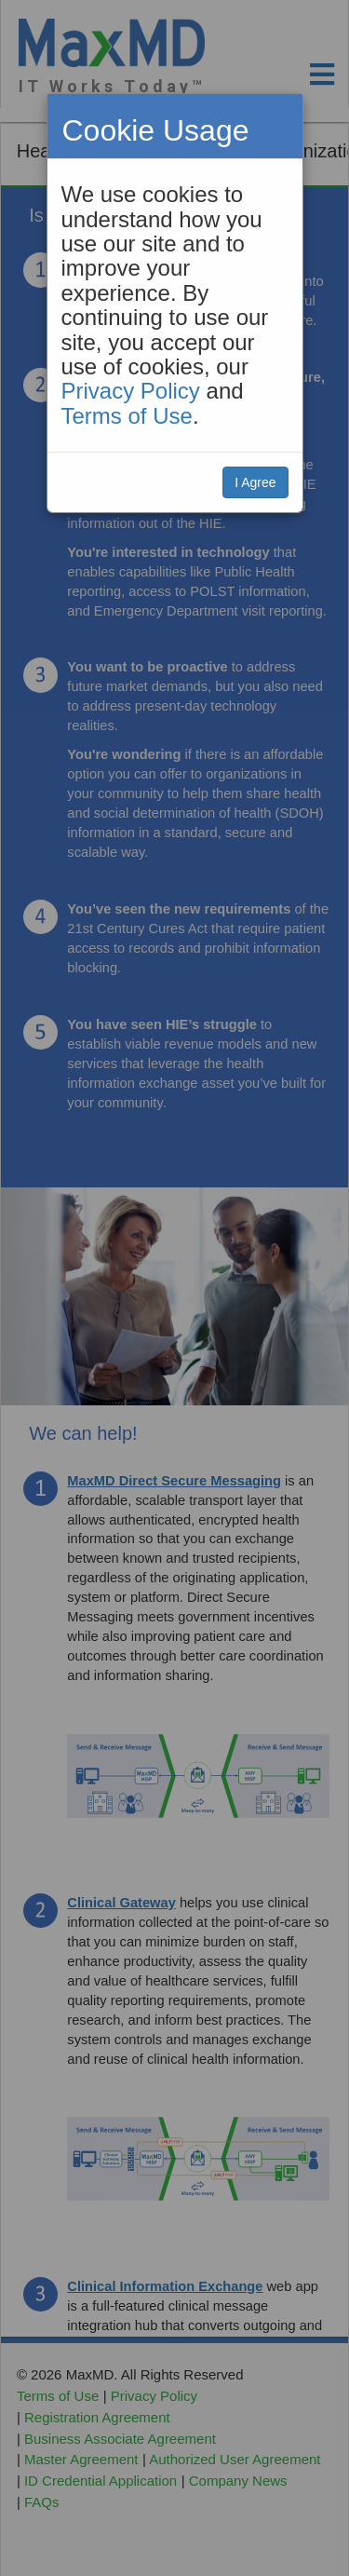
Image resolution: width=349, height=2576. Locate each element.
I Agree (255, 482)
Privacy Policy (130, 390)
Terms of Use (127, 415)
